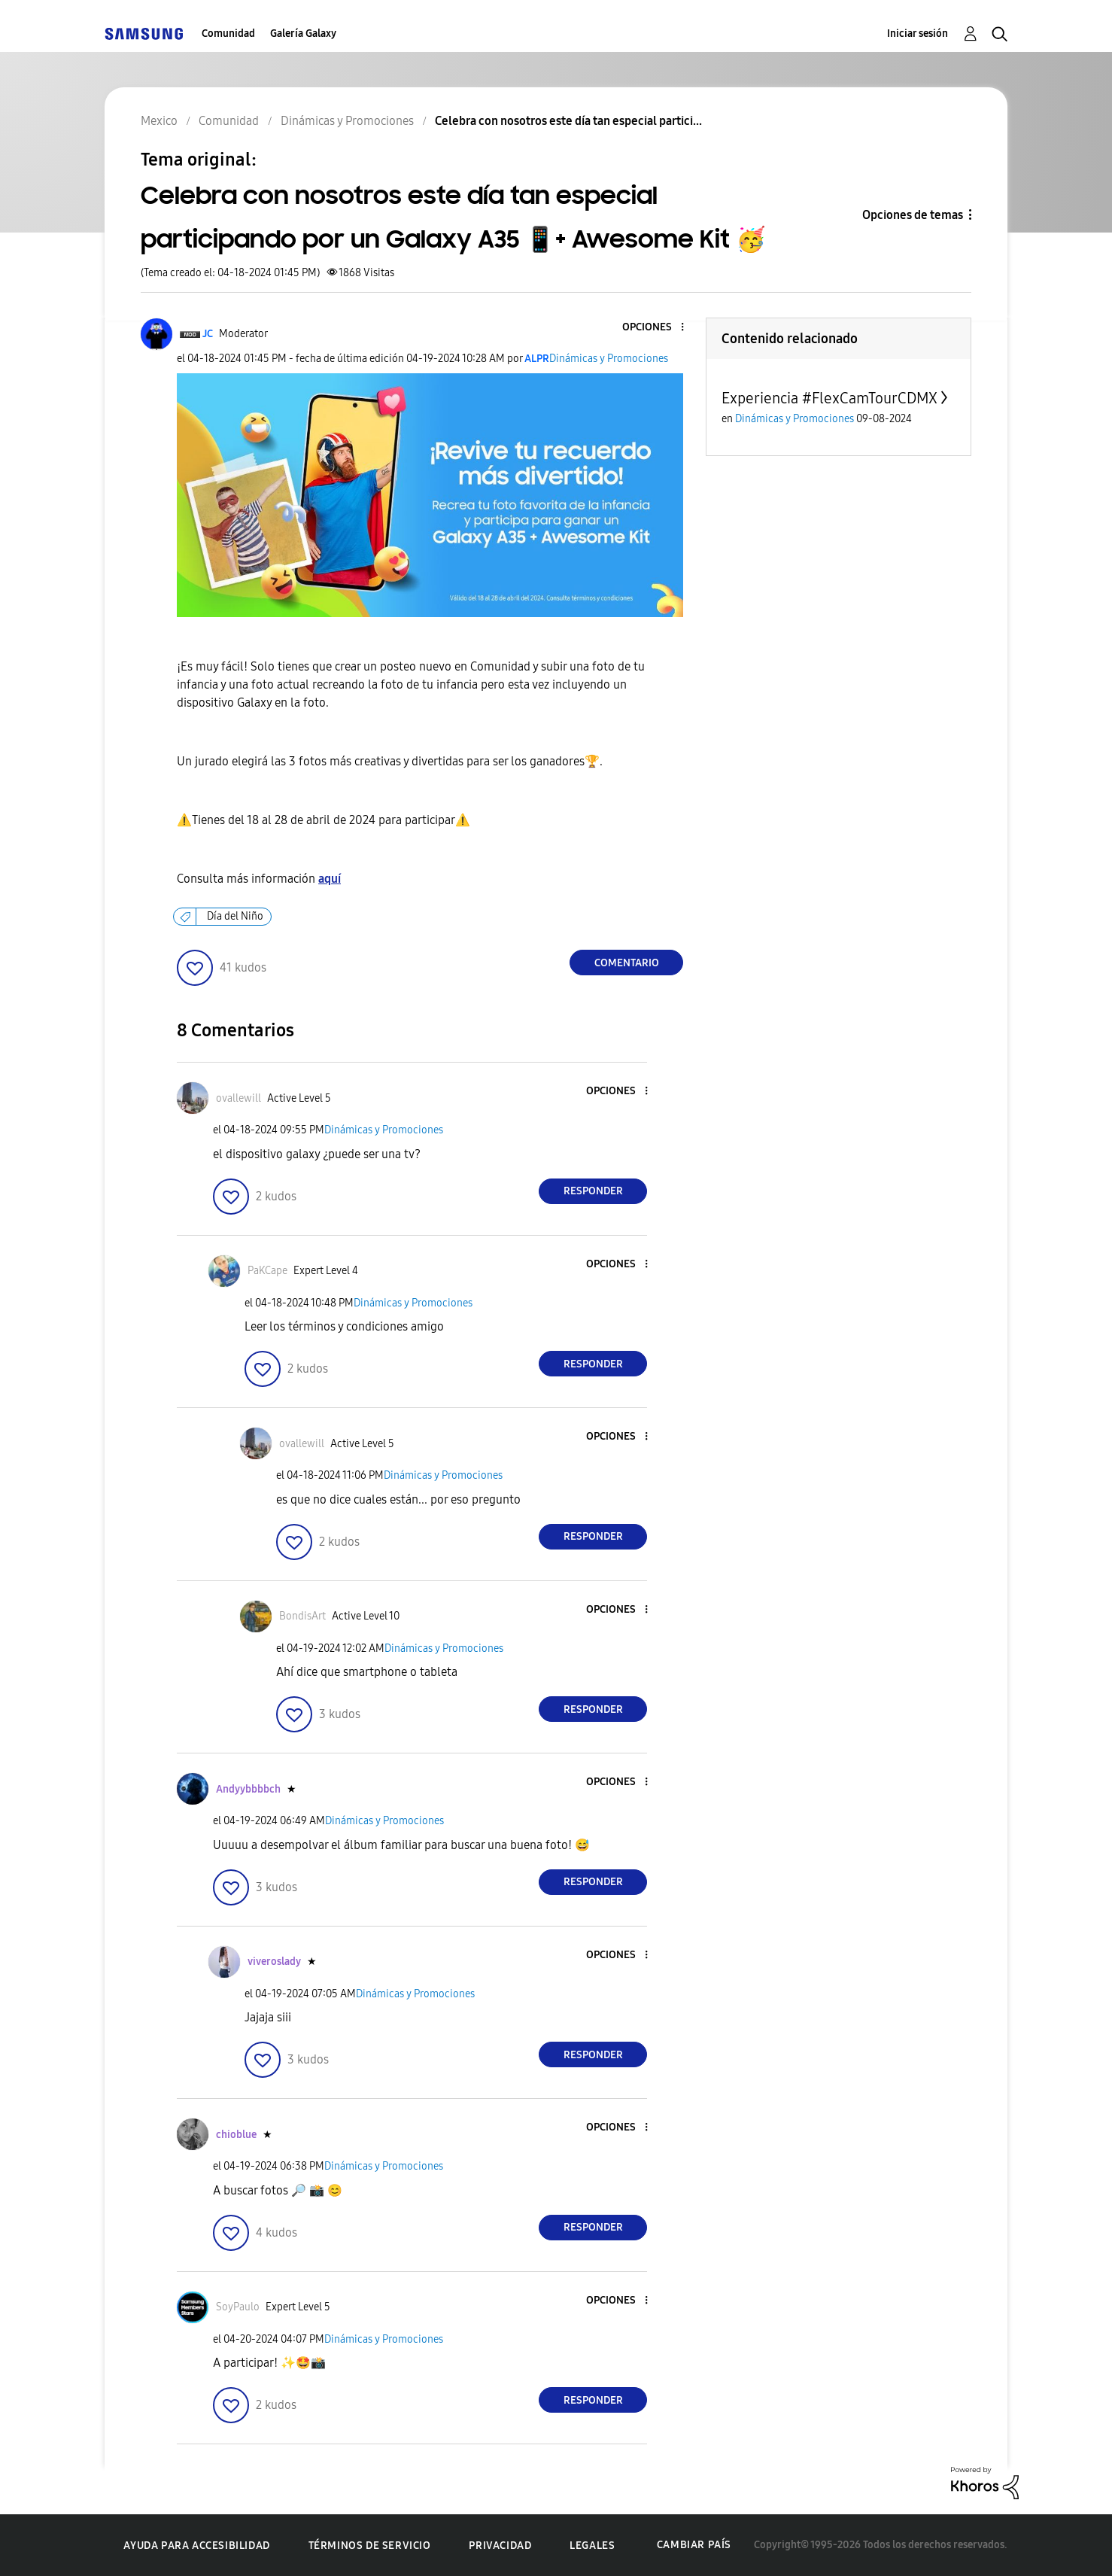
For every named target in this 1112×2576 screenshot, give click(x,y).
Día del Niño (235, 916)
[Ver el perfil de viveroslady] (274, 1961)
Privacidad (500, 2545)
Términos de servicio (369, 2545)
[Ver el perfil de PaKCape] (267, 1270)
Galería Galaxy (303, 33)
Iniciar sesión (917, 33)
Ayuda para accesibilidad (196, 2545)
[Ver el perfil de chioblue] (236, 2134)
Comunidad (228, 33)
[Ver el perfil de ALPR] (536, 358)
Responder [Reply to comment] (593, 1191)
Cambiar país (694, 2544)
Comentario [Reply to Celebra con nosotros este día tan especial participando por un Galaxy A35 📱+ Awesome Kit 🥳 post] (626, 962)
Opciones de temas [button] (912, 215)
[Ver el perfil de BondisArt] (302, 1616)
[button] (657, 328)
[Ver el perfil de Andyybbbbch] (248, 1789)
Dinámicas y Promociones (608, 358)
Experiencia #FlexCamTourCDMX (829, 398)
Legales (592, 2545)
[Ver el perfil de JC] (207, 333)
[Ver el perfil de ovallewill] (238, 1098)
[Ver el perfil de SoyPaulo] (238, 2307)
